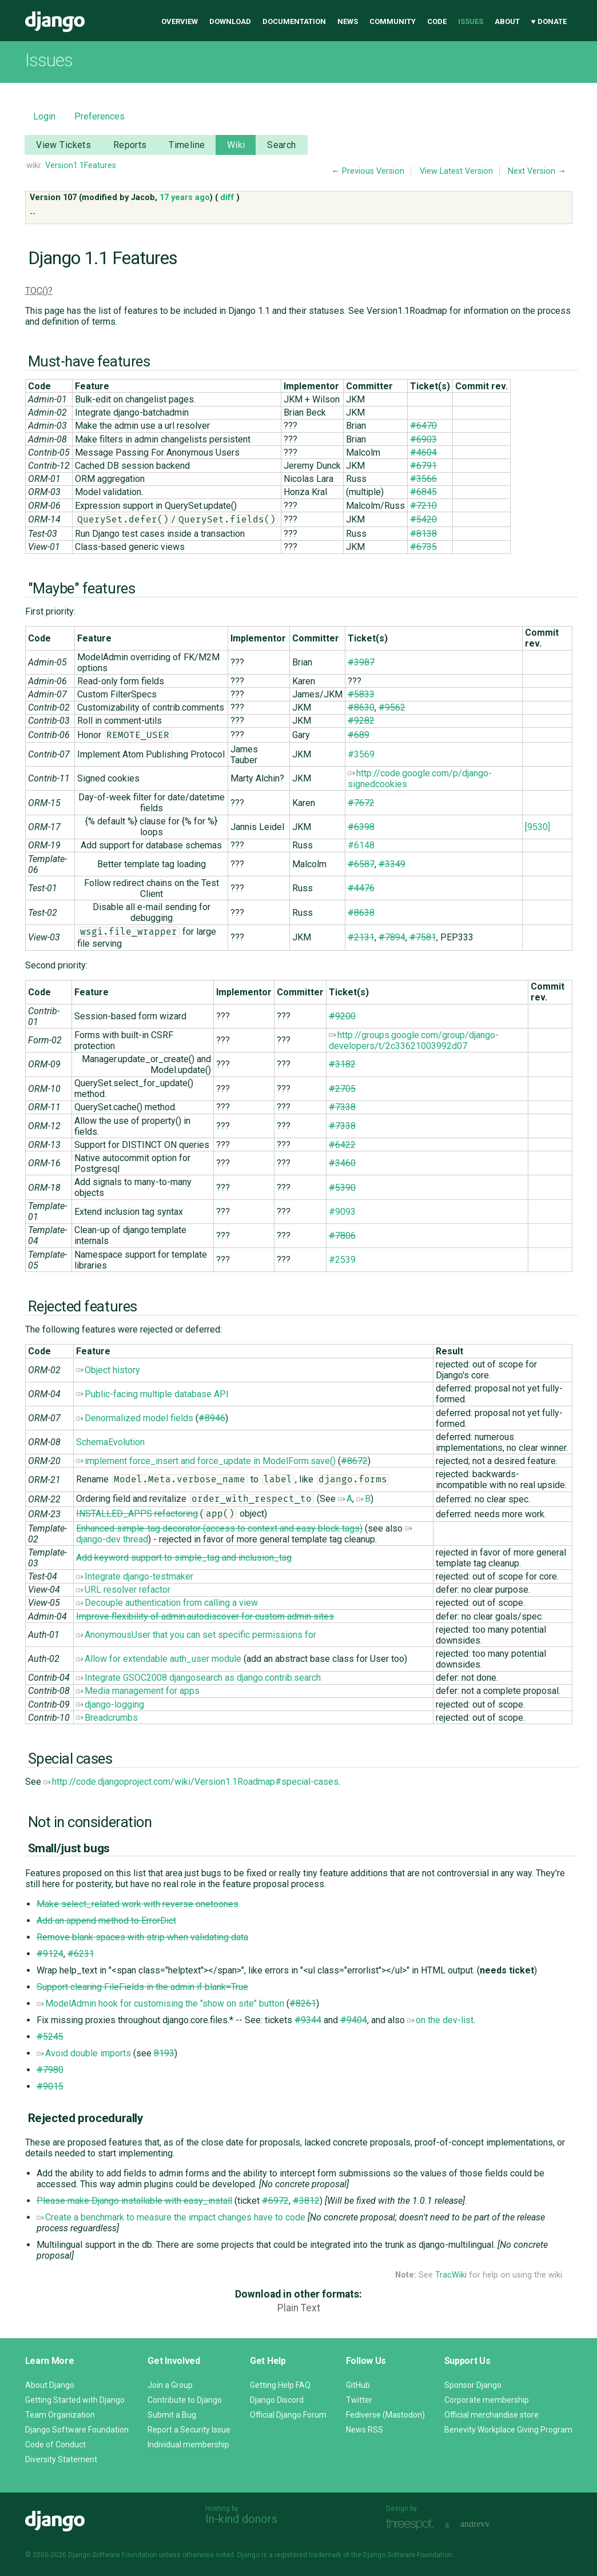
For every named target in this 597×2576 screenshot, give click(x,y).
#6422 (342, 1144)
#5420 (423, 519)
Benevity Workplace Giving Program (508, 2429)
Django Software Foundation (77, 2429)
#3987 (361, 662)
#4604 (423, 452)
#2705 (342, 1088)
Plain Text (298, 2308)
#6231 (80, 1953)
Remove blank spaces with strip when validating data (142, 1937)
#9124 (50, 1953)
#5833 (361, 694)
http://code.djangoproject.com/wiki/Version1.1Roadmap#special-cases (191, 1781)
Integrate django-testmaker (134, 1576)
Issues (470, 21)
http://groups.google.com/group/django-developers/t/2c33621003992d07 (414, 1040)
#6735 (423, 546)
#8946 (211, 1418)
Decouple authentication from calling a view (167, 1602)
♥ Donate (549, 21)
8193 (164, 2053)
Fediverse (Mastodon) (385, 2414)
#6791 (423, 465)
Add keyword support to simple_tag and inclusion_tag (184, 1557)
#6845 (423, 492)
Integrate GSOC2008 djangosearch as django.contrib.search (198, 1677)
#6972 (275, 2200)
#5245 (50, 2036)
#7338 (342, 1107)
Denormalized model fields (134, 1418)
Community (392, 21)
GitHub (358, 2385)
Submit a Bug (172, 2414)
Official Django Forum (288, 2414)
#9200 (342, 1016)
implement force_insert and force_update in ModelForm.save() (206, 1461)
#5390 (342, 1187)
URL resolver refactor (123, 1589)
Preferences (99, 116)
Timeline (187, 144)
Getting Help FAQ (280, 2385)
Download (230, 21)
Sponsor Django (473, 2385)
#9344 (307, 2020)
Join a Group (170, 2385)
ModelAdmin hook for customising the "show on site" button (160, 2003)
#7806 (342, 1235)
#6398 (361, 827)
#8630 (361, 707)
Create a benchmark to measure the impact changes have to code (171, 2217)
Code (437, 21)
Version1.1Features (80, 165)
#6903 (423, 439)
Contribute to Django (185, 2399)
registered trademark (307, 2555)
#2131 (361, 937)
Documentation (294, 21)
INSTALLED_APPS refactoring (137, 1513)
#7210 (423, 505)
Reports (130, 144)
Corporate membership (486, 2399)
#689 (358, 734)
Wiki (236, 144)
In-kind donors (241, 2519)
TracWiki (451, 2275)
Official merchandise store (491, 2414)
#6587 (361, 864)
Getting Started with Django (75, 2399)
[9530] (537, 827)
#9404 (353, 2020)
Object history (108, 1370)
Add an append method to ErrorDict (106, 1920)
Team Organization (60, 2414)
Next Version (531, 171)
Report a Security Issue (189, 2429)
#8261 (302, 2003)
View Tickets (63, 144)
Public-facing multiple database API (152, 1394)
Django (55, 21)
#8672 (354, 1461)
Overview (179, 21)
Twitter (359, 2399)
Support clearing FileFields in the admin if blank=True (142, 1986)
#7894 (392, 937)
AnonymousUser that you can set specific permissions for (196, 1634)
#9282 (361, 720)
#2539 (342, 1259)
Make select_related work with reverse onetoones (137, 1904)
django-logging (110, 1704)
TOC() (36, 290)
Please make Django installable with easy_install (134, 2200)
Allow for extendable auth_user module (158, 1658)
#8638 (361, 912)
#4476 (361, 888)
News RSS (364, 2429)
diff (227, 197)
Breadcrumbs (107, 1717)
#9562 (392, 707)
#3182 (342, 1064)
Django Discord (277, 2399)
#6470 (423, 425)
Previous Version (373, 171)
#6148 (361, 845)
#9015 (50, 2086)
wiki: (34, 165)
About (507, 21)
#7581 (422, 937)
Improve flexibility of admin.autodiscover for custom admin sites (205, 1616)
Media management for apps (138, 1690)
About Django (49, 2385)
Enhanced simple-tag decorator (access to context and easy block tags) (219, 1528)
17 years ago (185, 197)
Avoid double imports (84, 2053)
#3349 (392, 864)
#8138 (423, 533)
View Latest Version (456, 171)
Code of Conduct (55, 2444)
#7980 (50, 2069)
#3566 (423, 478)
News (347, 21)
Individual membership (188, 2444)
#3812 (306, 2200)
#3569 (361, 754)
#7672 (361, 802)
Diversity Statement (61, 2459)
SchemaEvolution (110, 1442)
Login (44, 116)
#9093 (342, 1211)
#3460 (342, 1163)
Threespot (413, 2524)
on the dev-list (440, 2020)
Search (281, 144)
